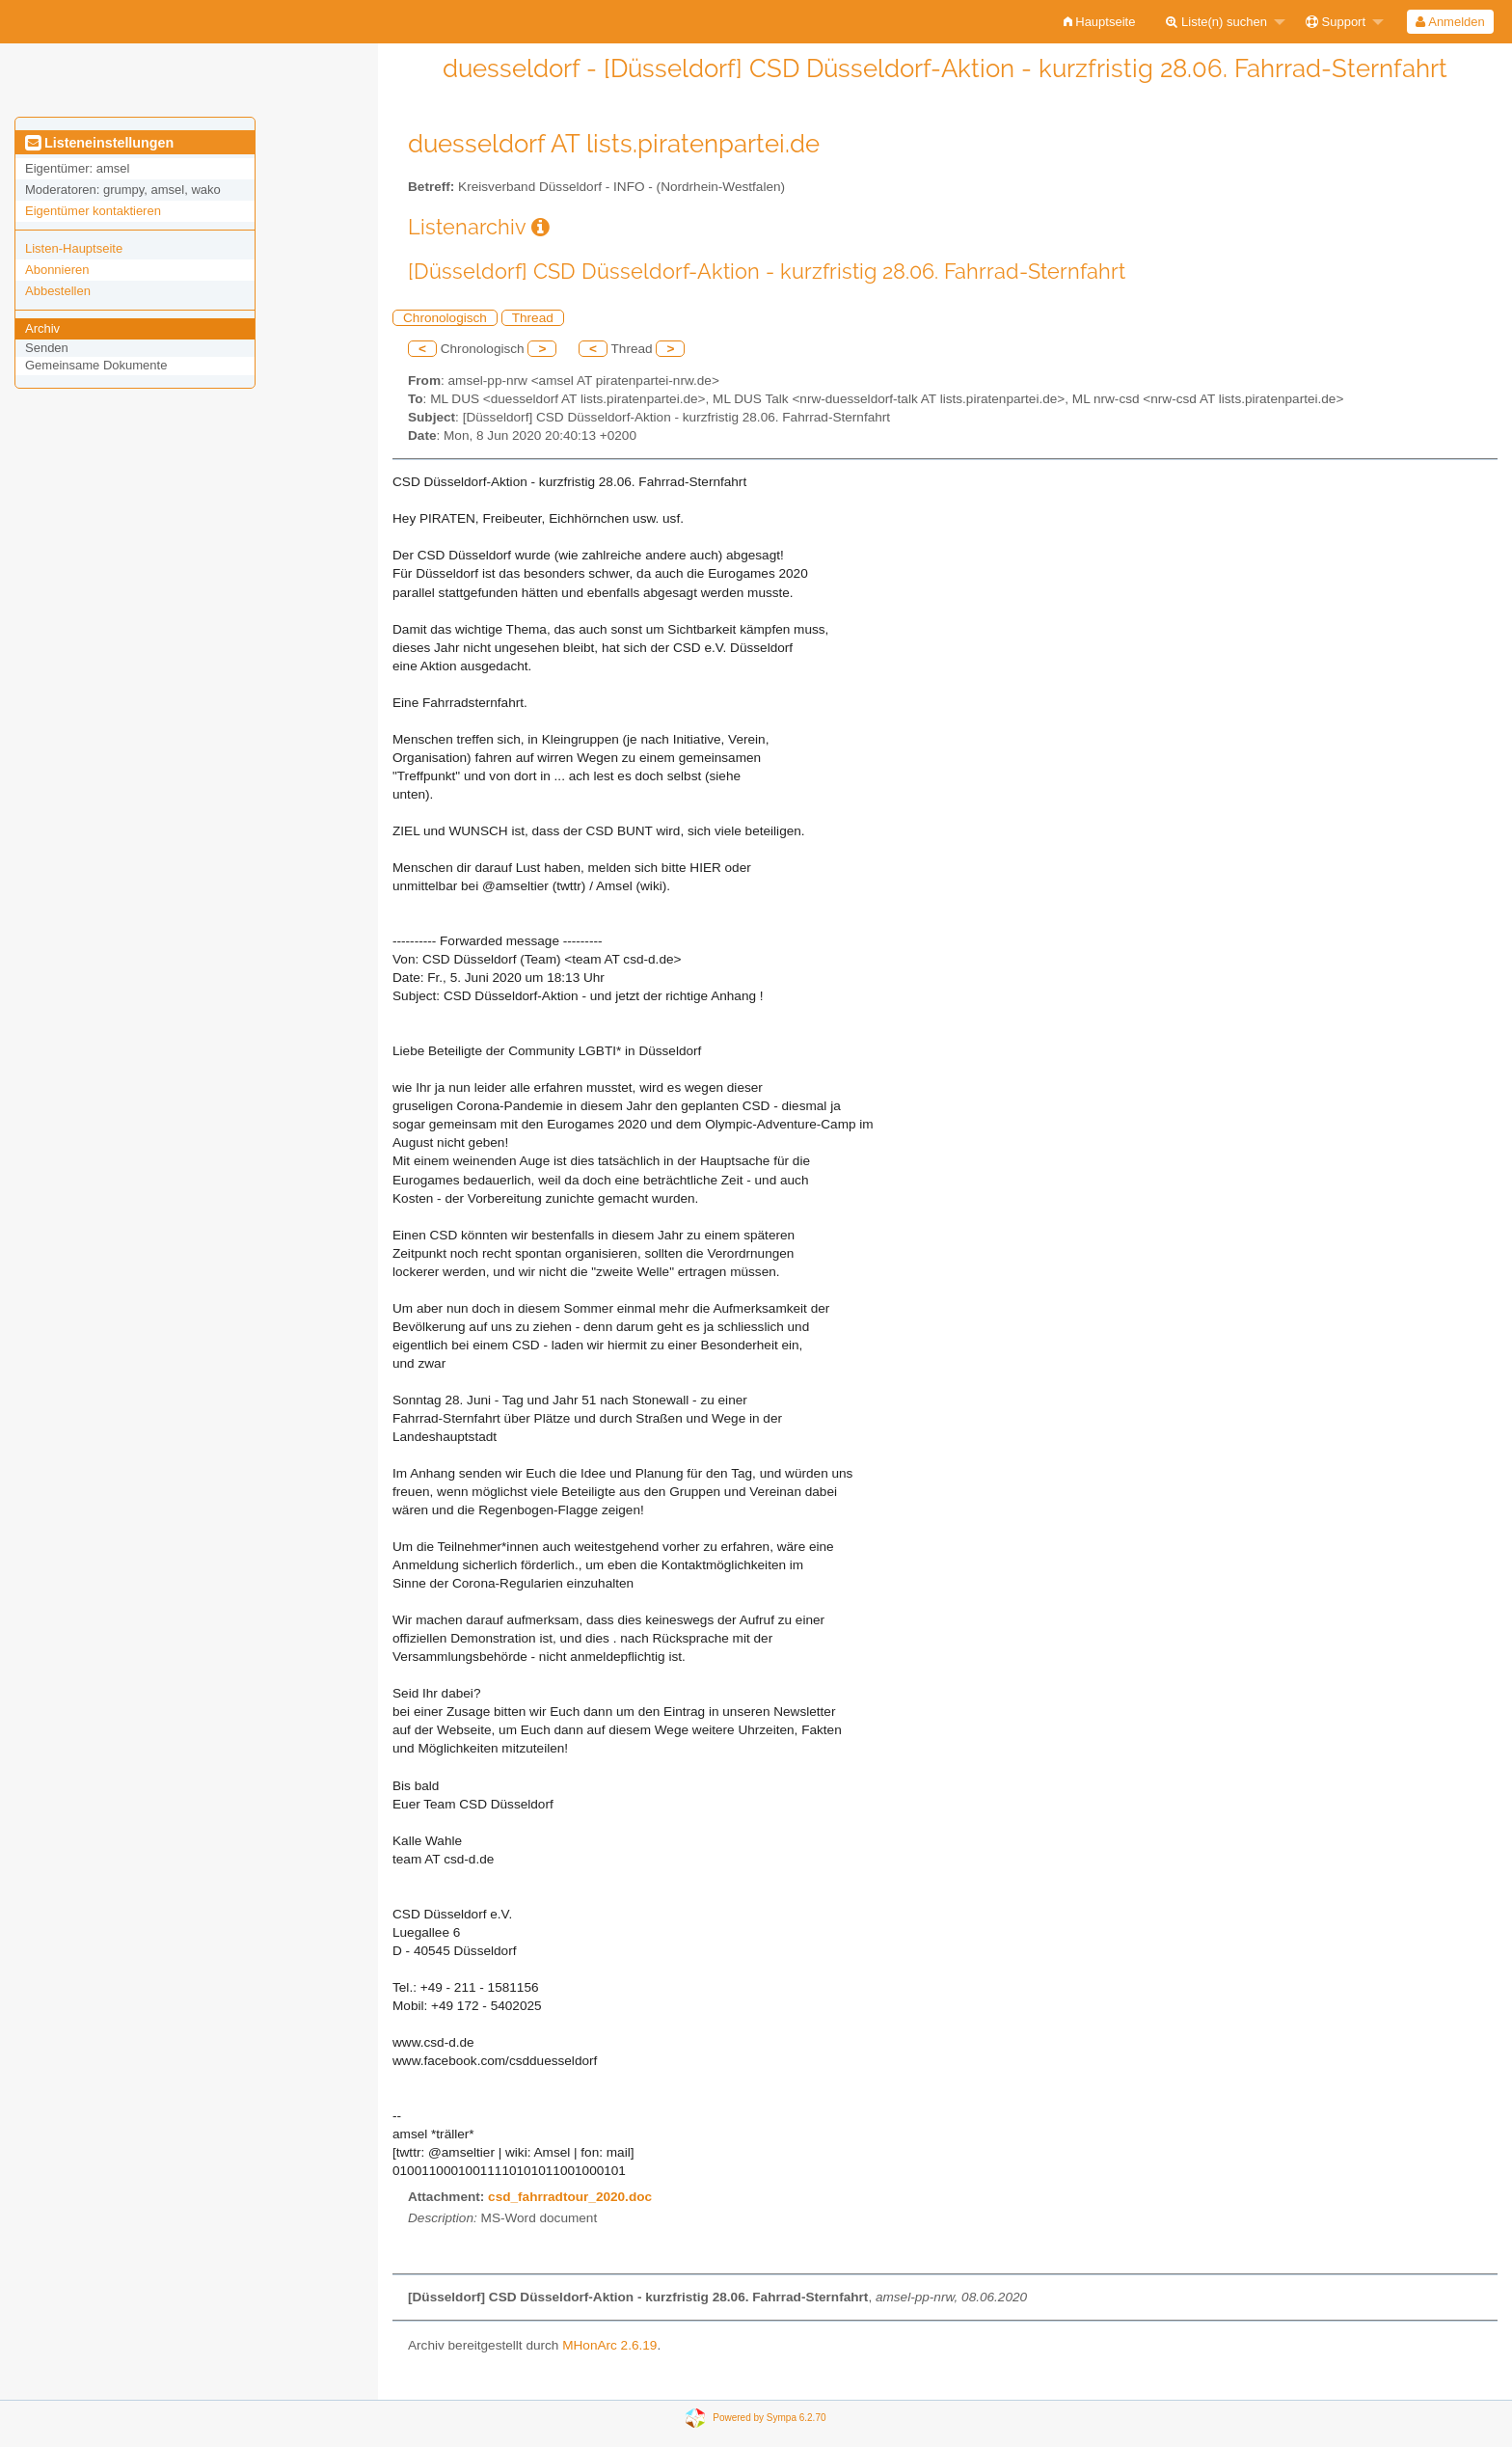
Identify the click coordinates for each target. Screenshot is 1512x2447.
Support (1335, 21)
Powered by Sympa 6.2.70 (769, 2417)
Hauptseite (1100, 21)
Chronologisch (445, 318)
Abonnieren (57, 269)
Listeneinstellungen (99, 142)
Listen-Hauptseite (73, 248)
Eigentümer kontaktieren (93, 211)
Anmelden (1450, 21)
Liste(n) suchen (1216, 21)
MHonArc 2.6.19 (609, 2345)
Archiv (42, 328)
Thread (533, 318)
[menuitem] (1099, 21)
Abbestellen (58, 291)
